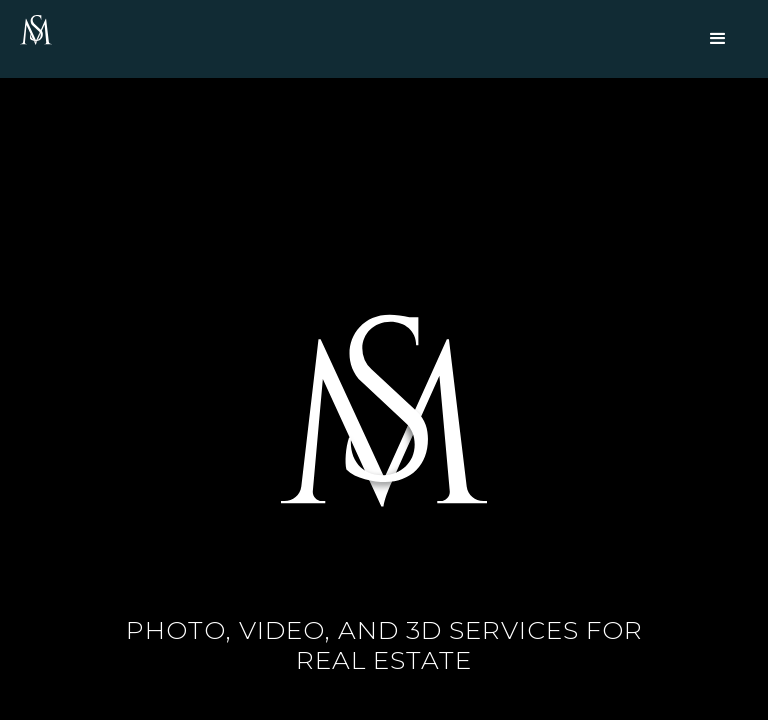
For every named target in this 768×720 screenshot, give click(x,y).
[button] (718, 39)
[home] (36, 31)
